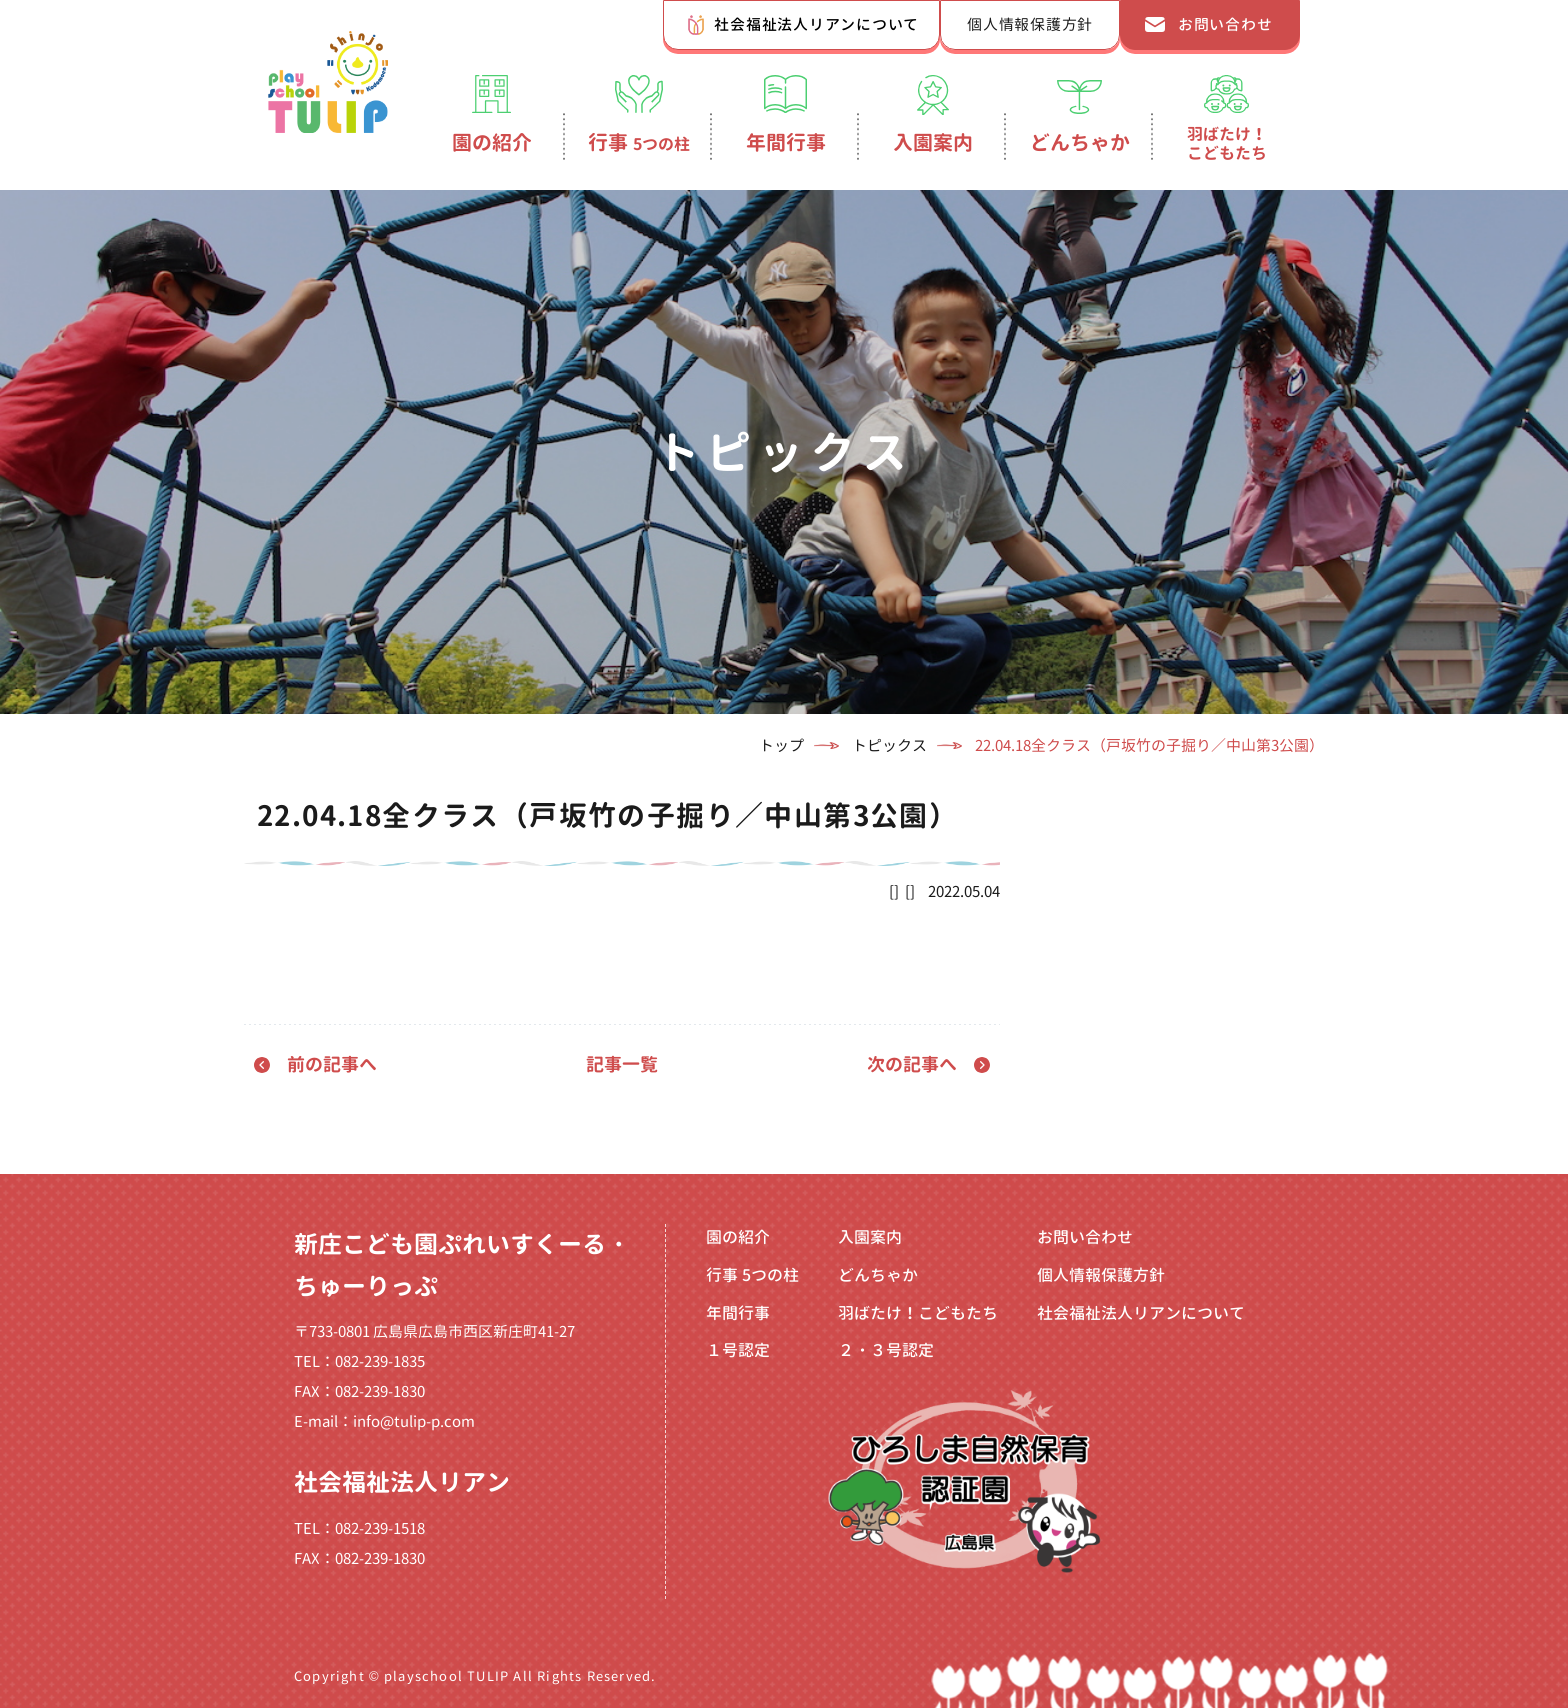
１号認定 (738, 1350)
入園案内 (933, 142)
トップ (781, 745)
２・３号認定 (886, 1350)
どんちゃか (1080, 142)
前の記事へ (332, 1064)
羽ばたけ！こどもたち (1227, 143)
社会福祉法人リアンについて (816, 24)
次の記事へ (912, 1064)
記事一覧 (622, 1064)
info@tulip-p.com (414, 1421)
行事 (639, 142)
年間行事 (786, 142)
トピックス (889, 745)
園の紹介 (492, 142)
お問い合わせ (1225, 24)
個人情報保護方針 (1030, 24)
